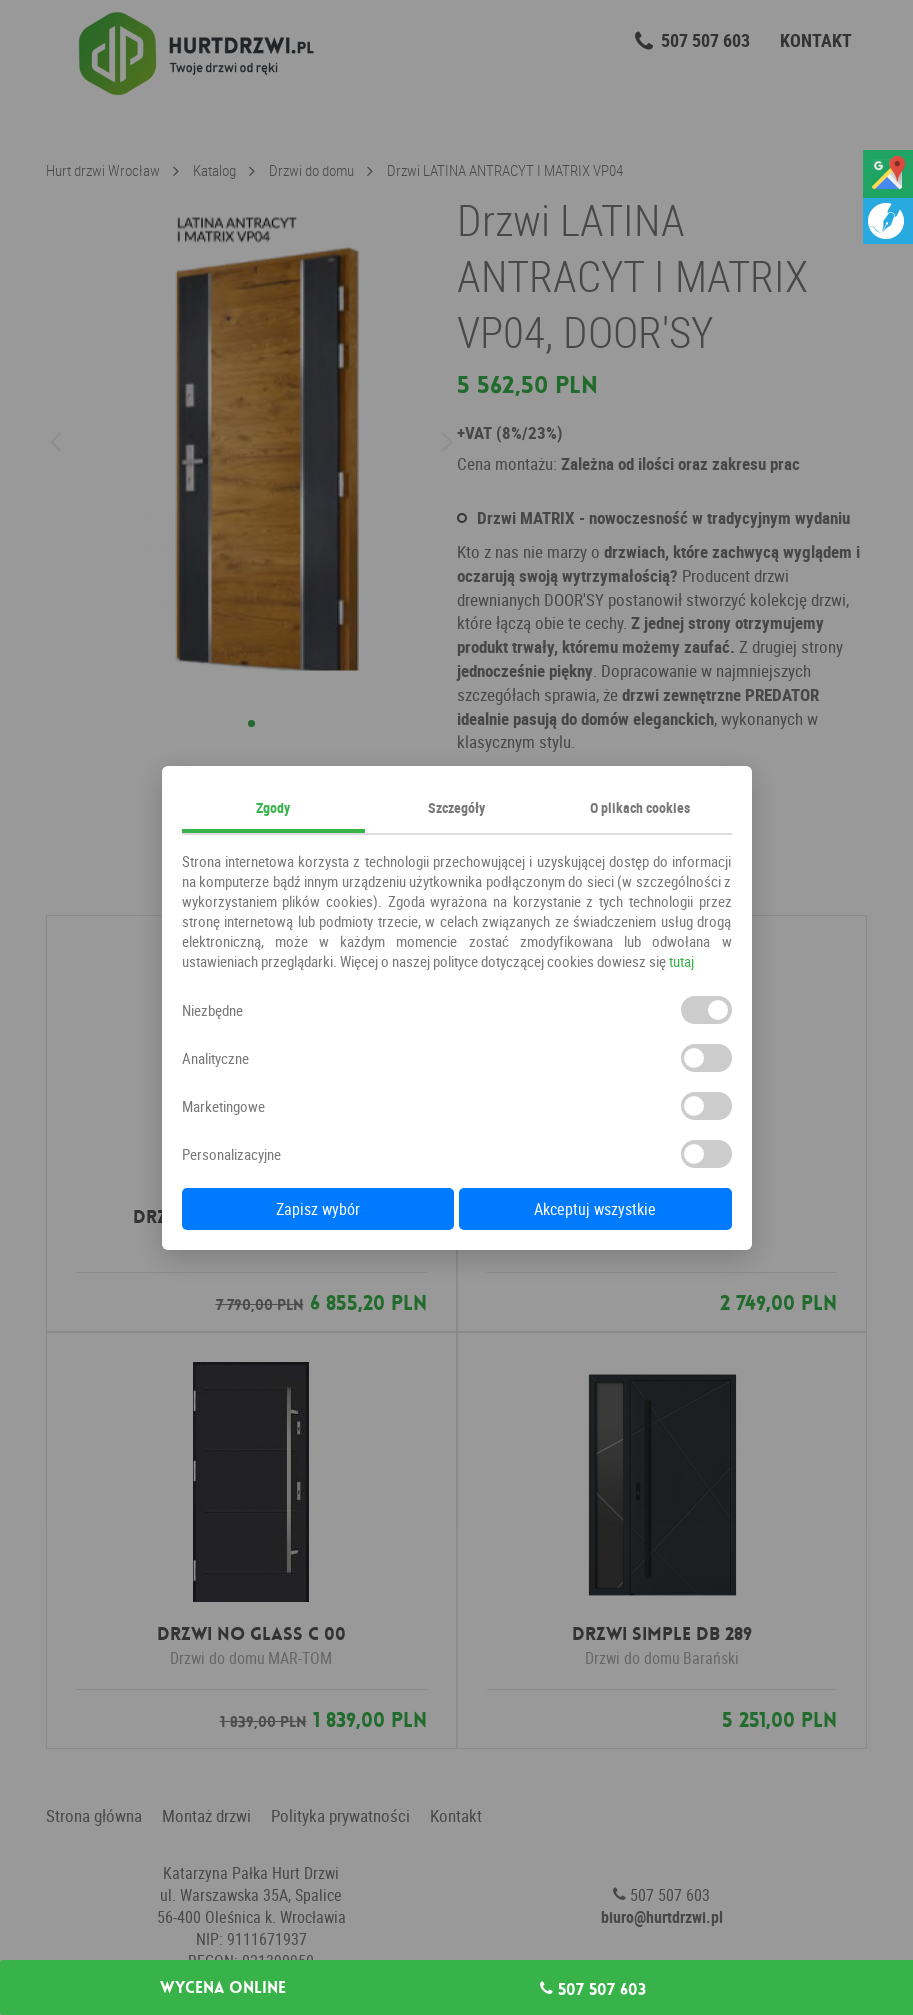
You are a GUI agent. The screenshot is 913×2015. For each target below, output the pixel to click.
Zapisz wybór (318, 1209)
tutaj (681, 961)
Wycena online (223, 1988)
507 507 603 (593, 1989)
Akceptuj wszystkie (595, 1209)
